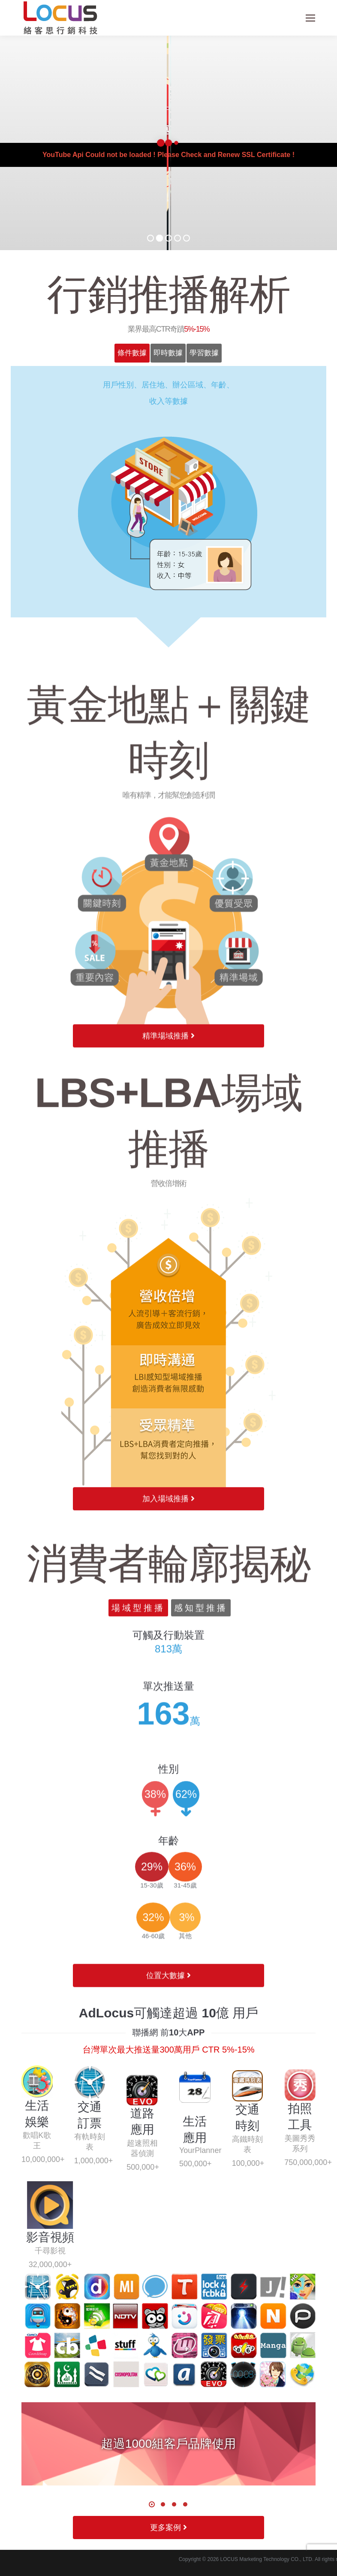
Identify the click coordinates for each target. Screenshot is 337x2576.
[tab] (132, 353)
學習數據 (204, 353)
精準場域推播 (168, 1347)
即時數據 (168, 353)
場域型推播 (138, 1986)
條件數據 (132, 353)
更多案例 (168, 2527)
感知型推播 (201, 1986)
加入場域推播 (168, 1874)
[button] (152, 2504)
